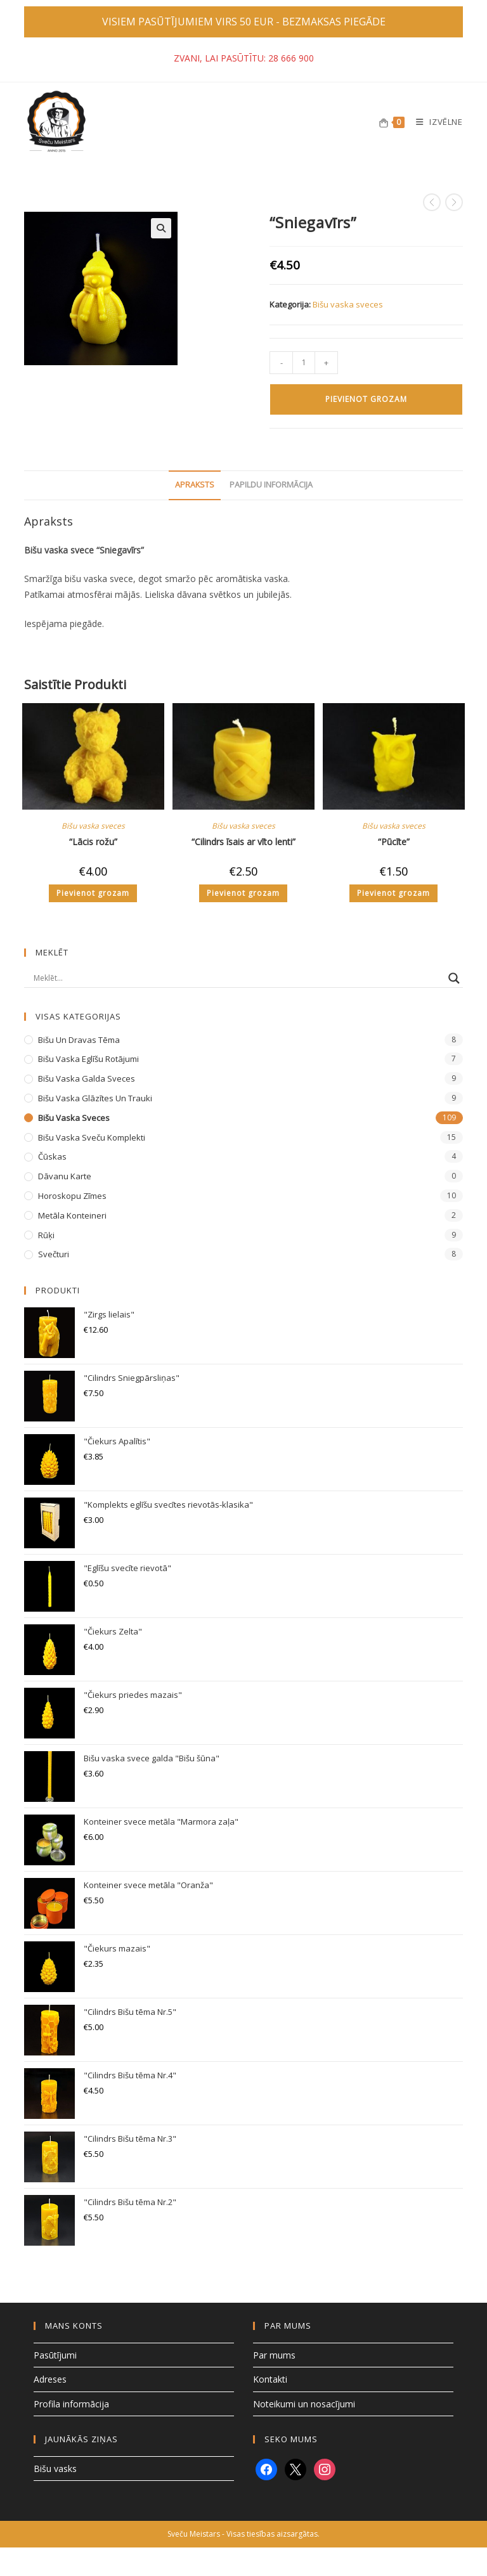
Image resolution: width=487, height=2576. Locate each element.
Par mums (274, 2355)
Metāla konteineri (72, 1215)
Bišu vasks (55, 2469)
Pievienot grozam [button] (92, 893)
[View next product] (454, 202)
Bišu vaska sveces (348, 304)
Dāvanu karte (64, 1176)
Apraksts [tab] (194, 484)
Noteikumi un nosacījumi (304, 2404)
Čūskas (52, 1156)
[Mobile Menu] (434, 121)
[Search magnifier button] (454, 978)
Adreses (50, 2379)
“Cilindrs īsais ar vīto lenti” (243, 842)
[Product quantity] (303, 362)
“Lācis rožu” (93, 842)
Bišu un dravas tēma (79, 1039)
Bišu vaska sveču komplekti (91, 1137)
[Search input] (237, 978)
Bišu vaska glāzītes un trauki (95, 1098)
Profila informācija (71, 2404)
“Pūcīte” (394, 842)
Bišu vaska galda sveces (86, 1078)
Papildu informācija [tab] (271, 484)
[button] (161, 228)
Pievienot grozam (366, 399)
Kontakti (270, 2379)
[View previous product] (432, 202)
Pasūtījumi (55, 2355)
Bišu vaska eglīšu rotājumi (88, 1059)
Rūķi (46, 1235)
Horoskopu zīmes (72, 1195)
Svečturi (53, 1254)
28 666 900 (291, 58)
